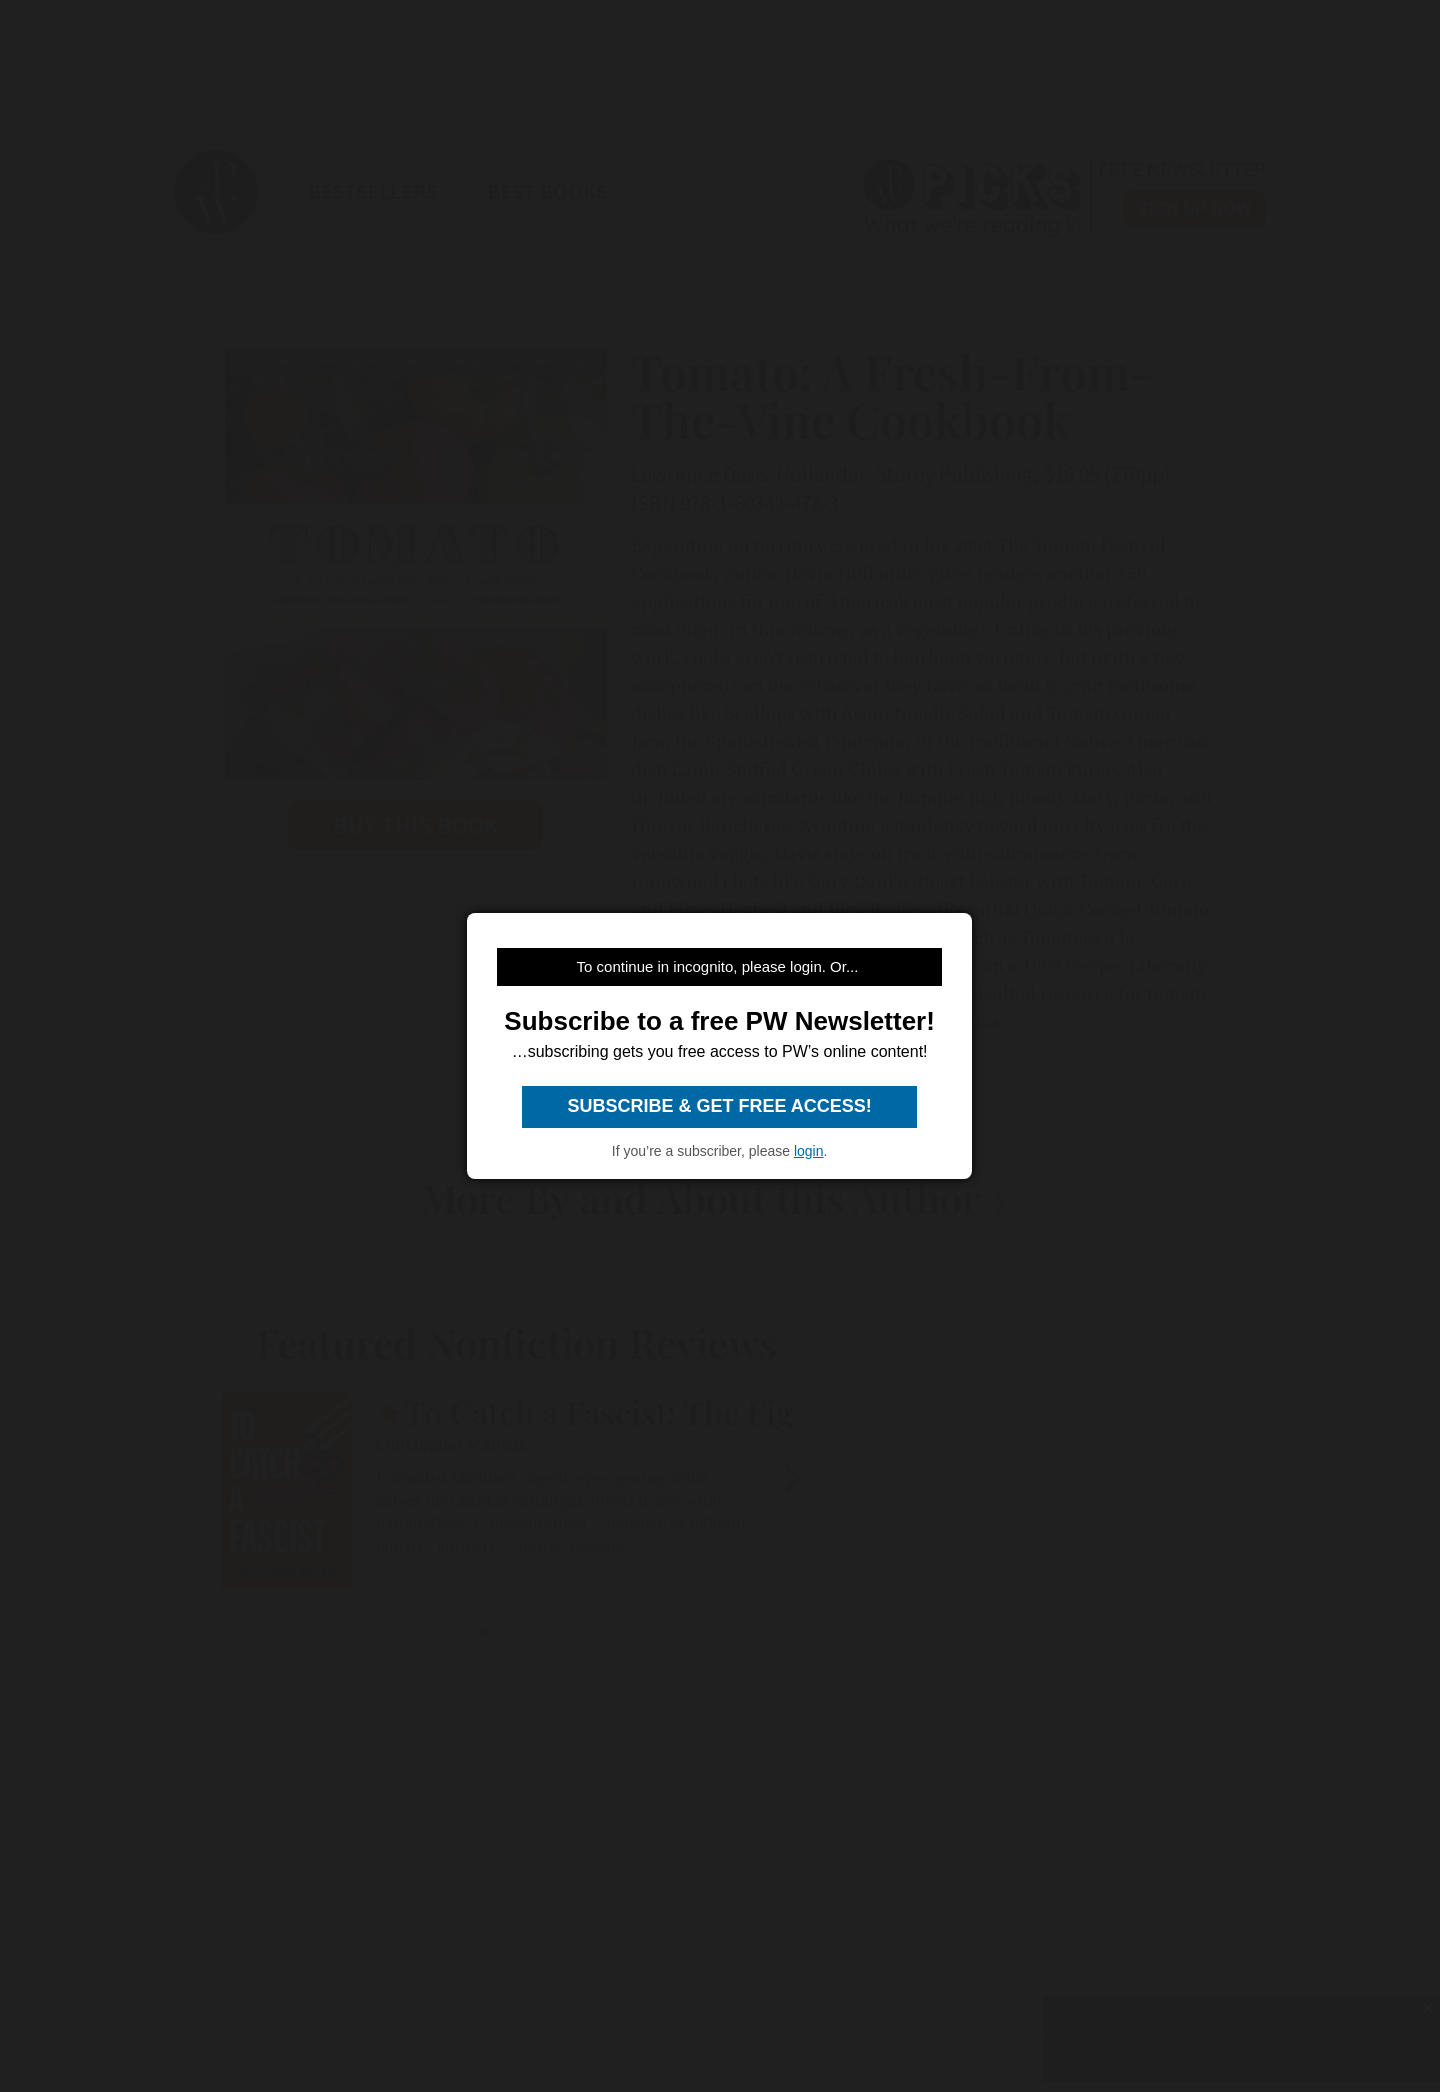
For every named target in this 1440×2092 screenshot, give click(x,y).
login (809, 1151)
